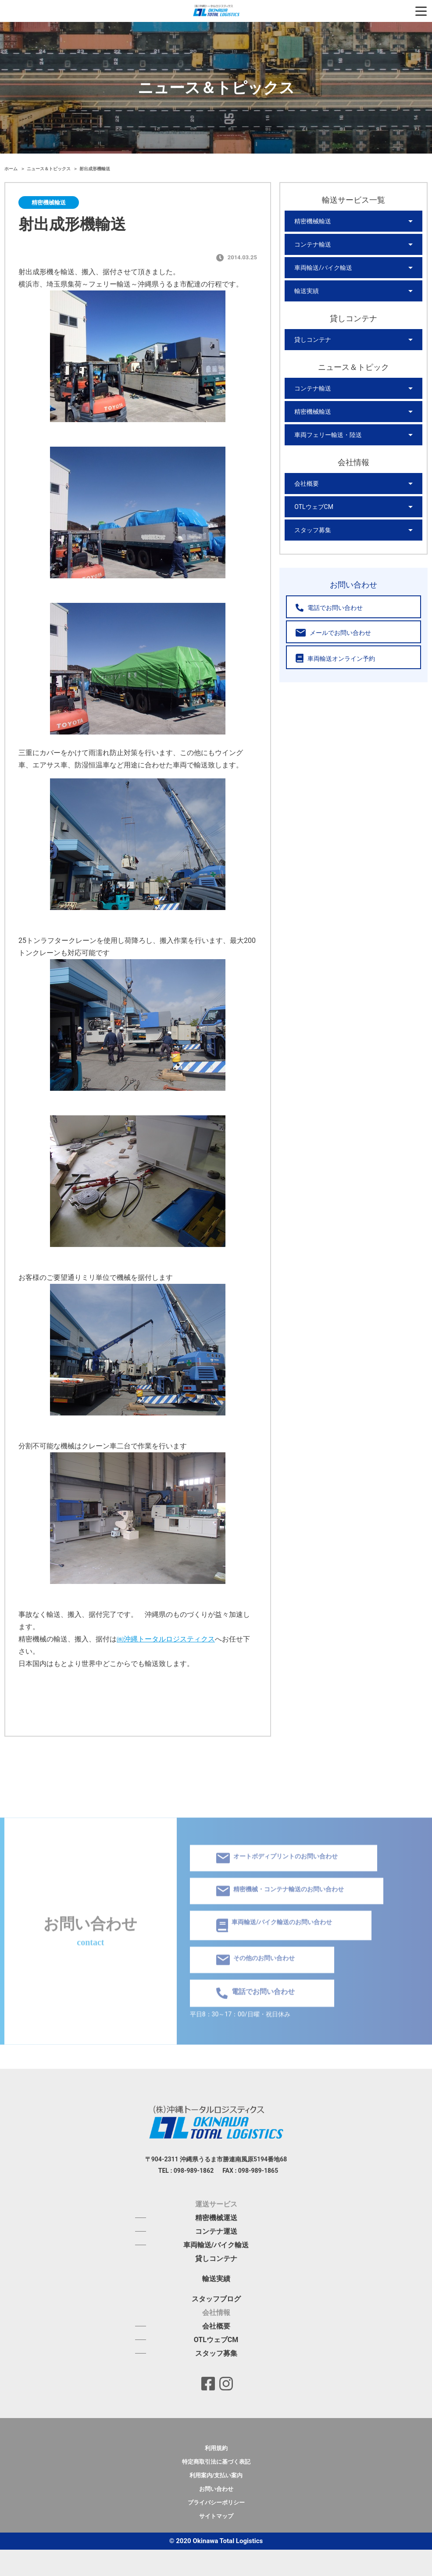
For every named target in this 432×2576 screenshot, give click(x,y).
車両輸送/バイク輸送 (323, 267)
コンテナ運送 (216, 2231)
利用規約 (216, 2448)
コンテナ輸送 (312, 244)
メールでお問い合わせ (333, 633)
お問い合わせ (216, 2489)
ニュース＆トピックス (49, 168)
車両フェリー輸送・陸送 (328, 434)
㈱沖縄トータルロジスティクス (166, 1639)
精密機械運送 (216, 2218)
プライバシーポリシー (216, 2502)
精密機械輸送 (312, 221)
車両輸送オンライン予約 (335, 658)
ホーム (11, 168)
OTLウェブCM (313, 506)
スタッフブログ (216, 2299)
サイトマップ (216, 2516)
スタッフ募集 (312, 530)
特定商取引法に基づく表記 (216, 2461)
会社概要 (306, 483)
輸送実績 (306, 290)
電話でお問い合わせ (329, 608)
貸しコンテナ (312, 339)
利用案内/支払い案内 (216, 2475)
